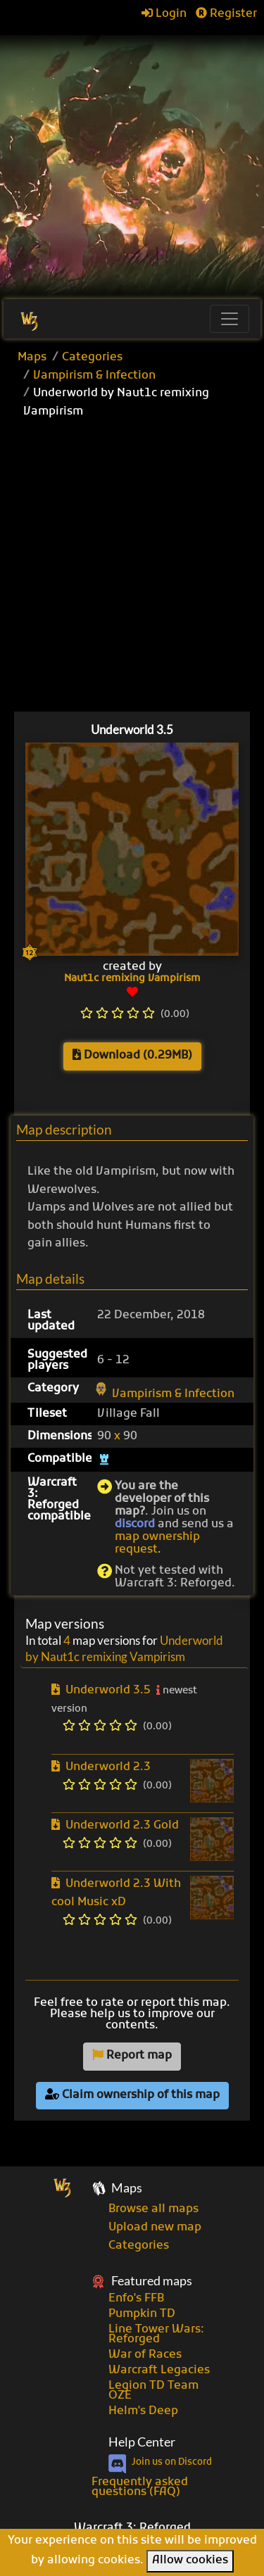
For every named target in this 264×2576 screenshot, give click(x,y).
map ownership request (157, 1543)
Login (164, 14)
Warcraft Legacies (159, 2370)
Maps (32, 358)
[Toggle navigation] (229, 319)
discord (135, 1524)
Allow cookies (190, 2560)
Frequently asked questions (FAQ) (140, 2487)
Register (226, 14)
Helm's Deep (143, 2411)
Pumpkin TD (141, 2314)
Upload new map (154, 2228)
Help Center (141, 2442)
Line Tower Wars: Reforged (156, 2335)
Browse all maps (153, 2209)
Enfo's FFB (136, 2299)
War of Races (145, 2355)
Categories (92, 358)
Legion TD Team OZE (153, 2391)
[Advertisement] (132, 160)
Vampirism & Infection (94, 376)
